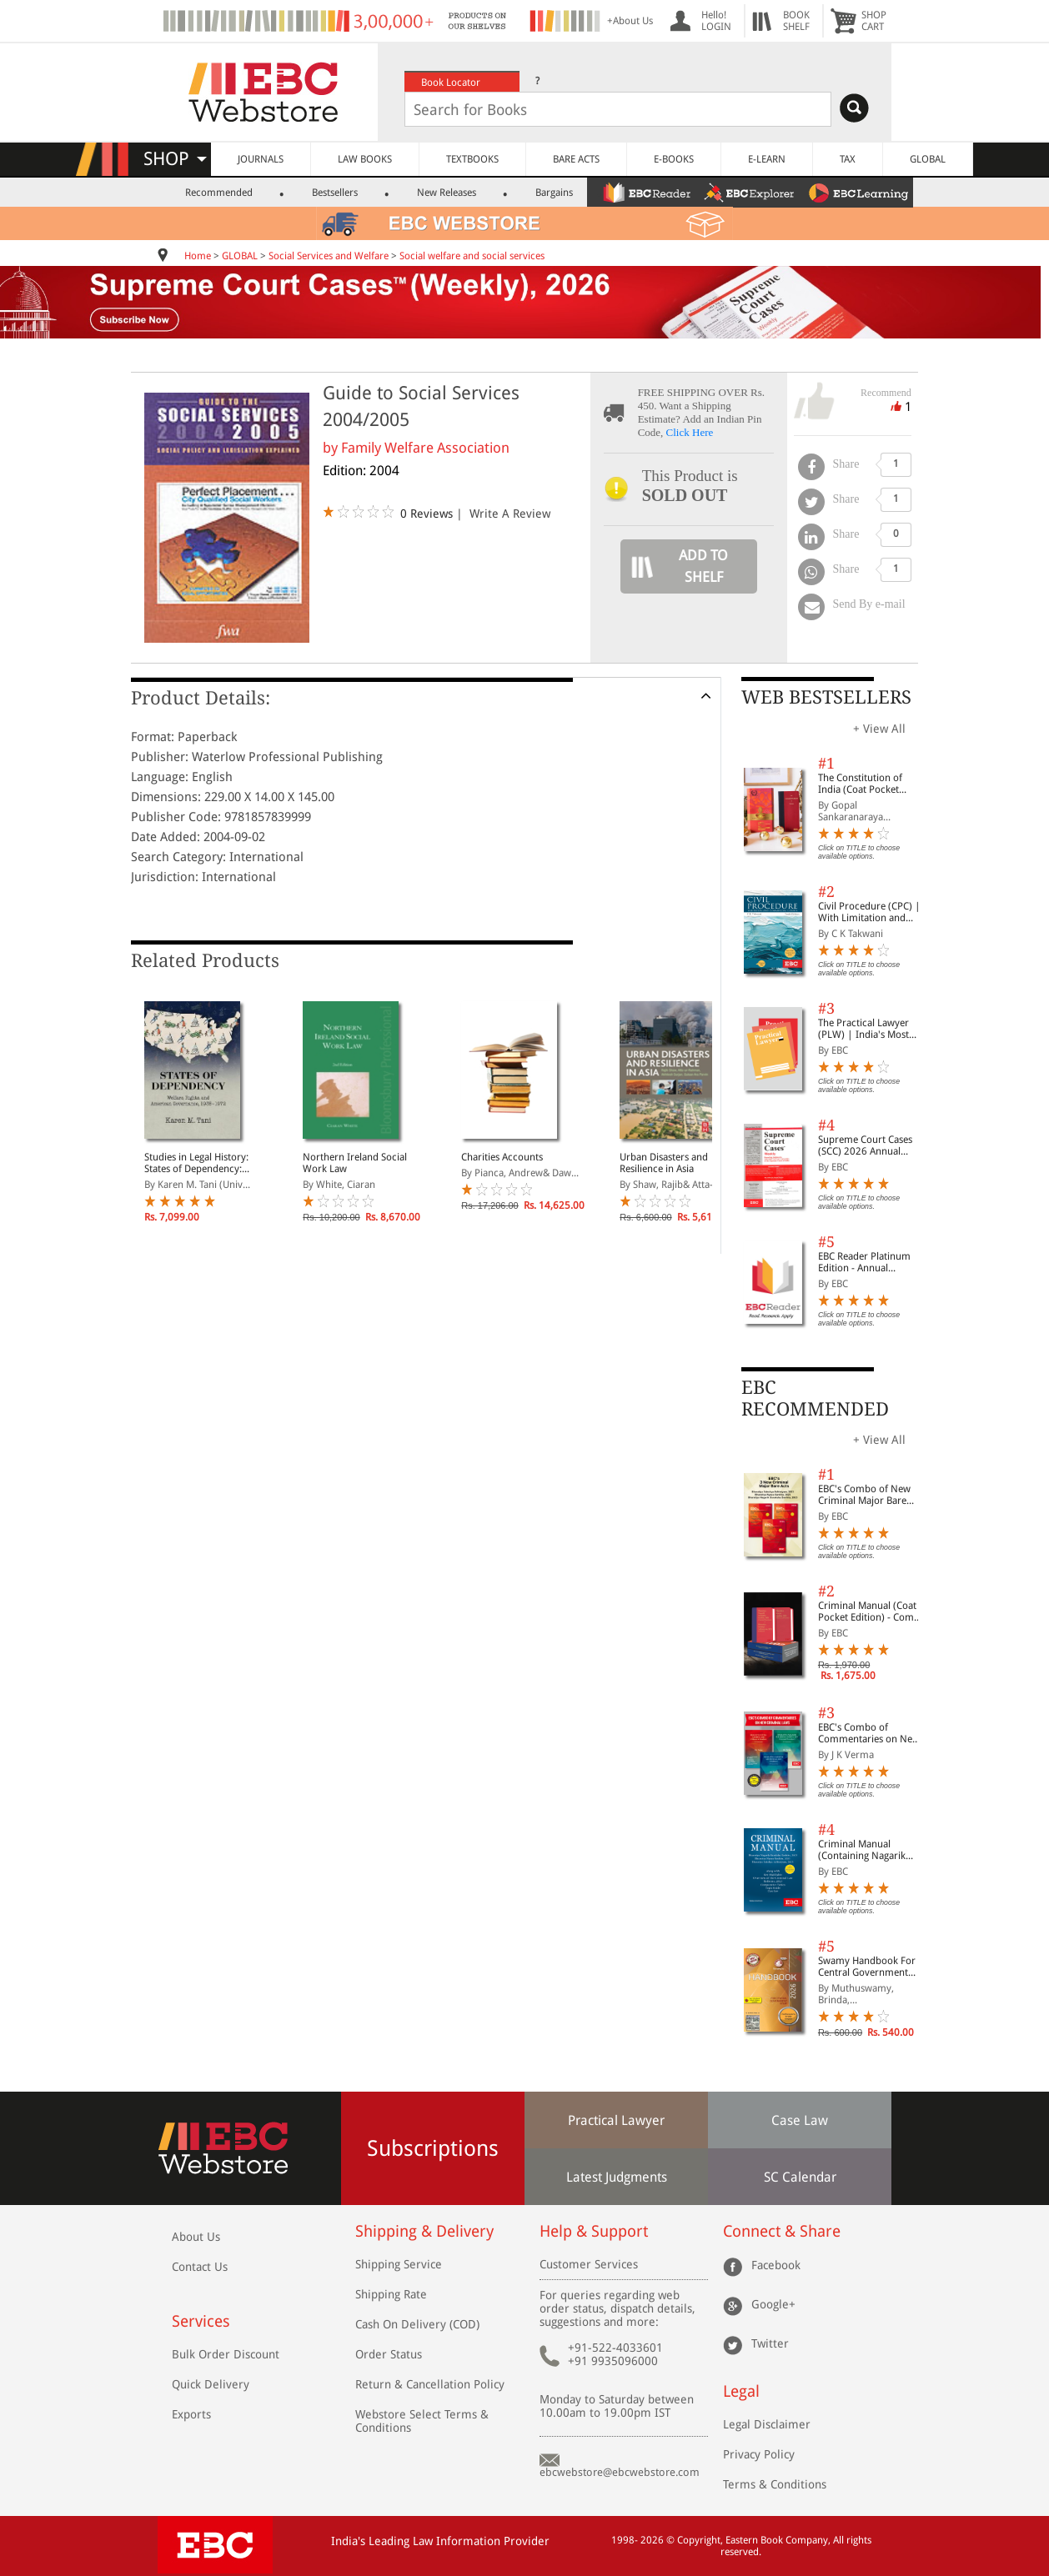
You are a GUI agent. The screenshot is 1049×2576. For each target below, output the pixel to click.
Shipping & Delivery (424, 2231)
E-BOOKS (674, 159)
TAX (848, 159)
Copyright (698, 2540)
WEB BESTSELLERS (826, 697)
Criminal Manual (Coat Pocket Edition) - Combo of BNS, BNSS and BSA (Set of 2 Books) (872, 1611)
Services (201, 2321)
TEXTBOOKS (472, 159)
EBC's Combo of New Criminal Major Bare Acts (864, 1494)
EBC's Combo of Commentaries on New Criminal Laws (869, 1733)
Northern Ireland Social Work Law (355, 1163)
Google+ (773, 2303)
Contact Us (200, 2266)
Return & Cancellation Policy (429, 2384)
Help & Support (594, 2231)
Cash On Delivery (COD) (417, 2324)
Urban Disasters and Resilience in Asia (664, 1163)
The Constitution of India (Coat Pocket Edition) (860, 783)
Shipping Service (398, 2264)
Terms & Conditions (774, 2484)
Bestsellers (335, 192)
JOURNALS (261, 159)
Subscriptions (433, 2148)
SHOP (175, 158)
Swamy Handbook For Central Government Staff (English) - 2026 (867, 1966)
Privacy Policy (759, 2454)
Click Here (690, 432)
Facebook (776, 2264)
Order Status (388, 2354)
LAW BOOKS (365, 159)
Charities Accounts (502, 1157)
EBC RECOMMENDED (815, 1398)
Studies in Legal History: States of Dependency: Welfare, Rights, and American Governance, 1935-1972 (196, 1163)
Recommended (219, 192)
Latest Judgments (616, 2177)
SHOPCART (873, 21)
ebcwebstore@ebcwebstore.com (620, 2472)
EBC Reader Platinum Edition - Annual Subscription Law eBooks (864, 1262)
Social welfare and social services (472, 256)
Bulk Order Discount (225, 2354)
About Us (196, 2236)
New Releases (446, 192)
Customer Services (589, 2264)
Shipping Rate (391, 2294)
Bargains (554, 192)
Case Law (799, 2120)
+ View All (879, 728)
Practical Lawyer (616, 2120)
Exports (191, 2414)
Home (197, 256)
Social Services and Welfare (329, 256)
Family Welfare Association (425, 447)
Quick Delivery (210, 2384)
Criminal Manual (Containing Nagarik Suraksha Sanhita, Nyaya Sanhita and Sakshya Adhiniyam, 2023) (872, 1850)
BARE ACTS (576, 159)
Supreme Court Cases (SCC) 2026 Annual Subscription (865, 1145)
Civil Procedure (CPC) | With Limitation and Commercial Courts (869, 912)
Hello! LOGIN (716, 21)
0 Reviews (426, 513)
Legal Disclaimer (767, 2424)
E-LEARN (766, 159)
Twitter (770, 2342)
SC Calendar (800, 2177)
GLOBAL (928, 159)
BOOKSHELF (796, 21)
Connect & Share (782, 2231)
